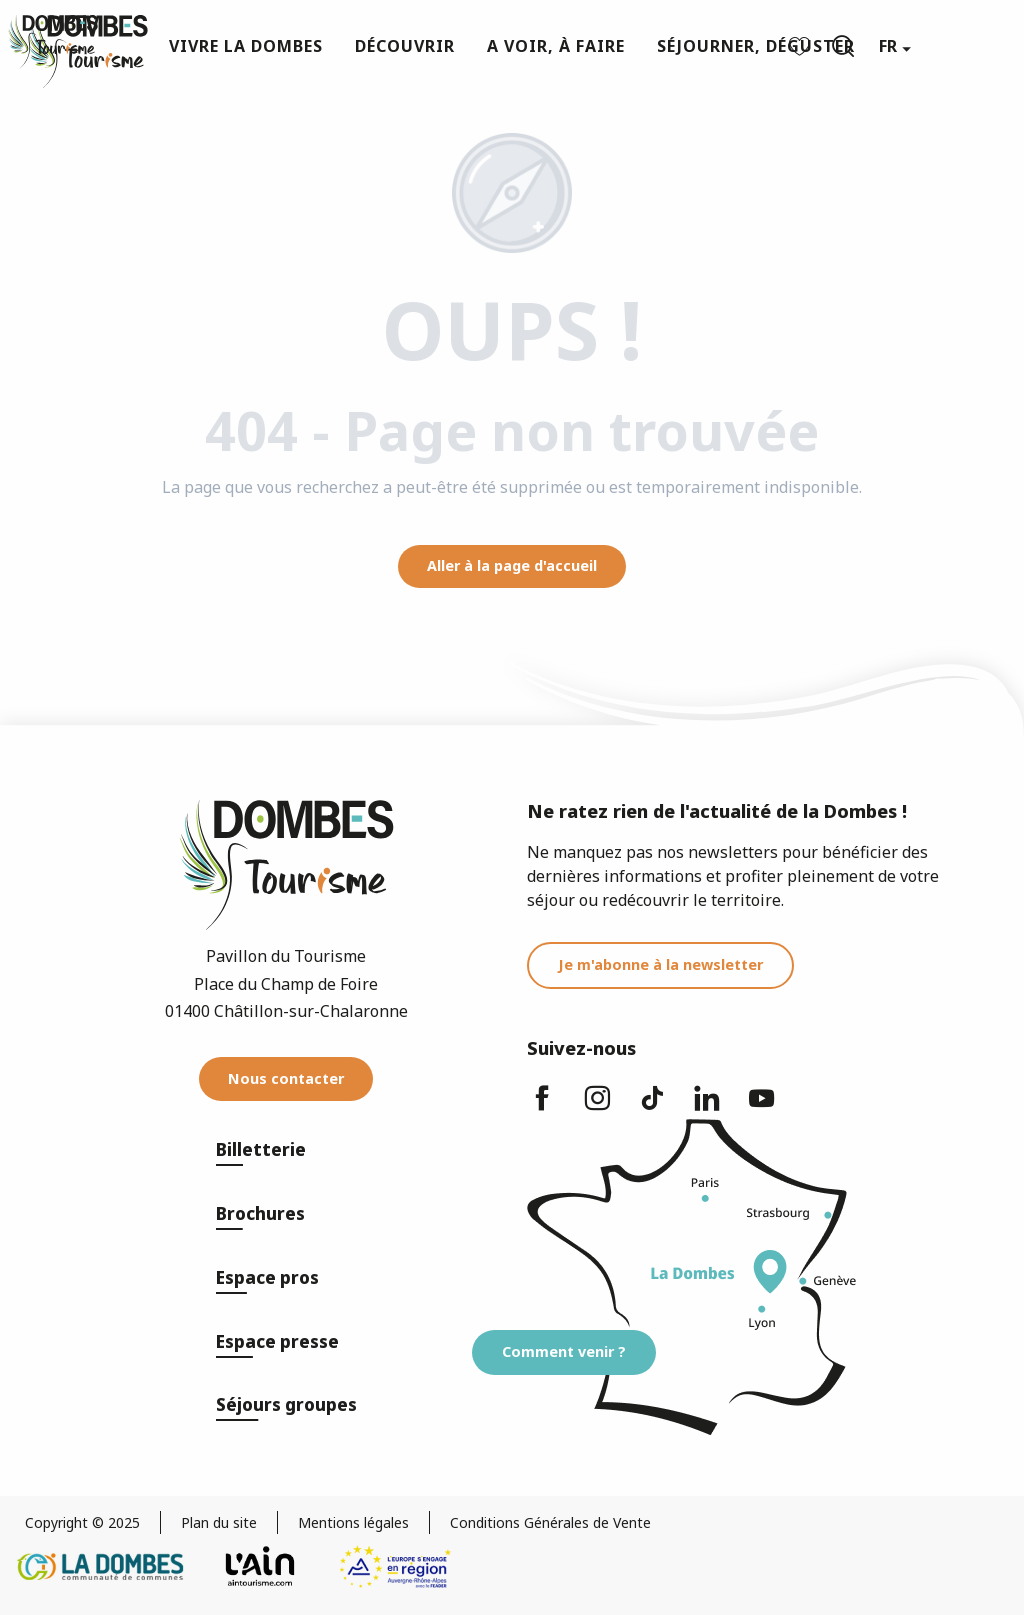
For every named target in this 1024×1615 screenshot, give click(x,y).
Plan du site (219, 1522)
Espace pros (267, 1277)
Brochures (260, 1213)
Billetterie (261, 1149)
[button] (843, 46)
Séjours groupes (286, 1404)
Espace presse (277, 1341)
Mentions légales (353, 1522)
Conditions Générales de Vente (550, 1522)
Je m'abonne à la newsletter (660, 964)
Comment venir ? (564, 1351)
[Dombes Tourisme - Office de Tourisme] (53, 42)
